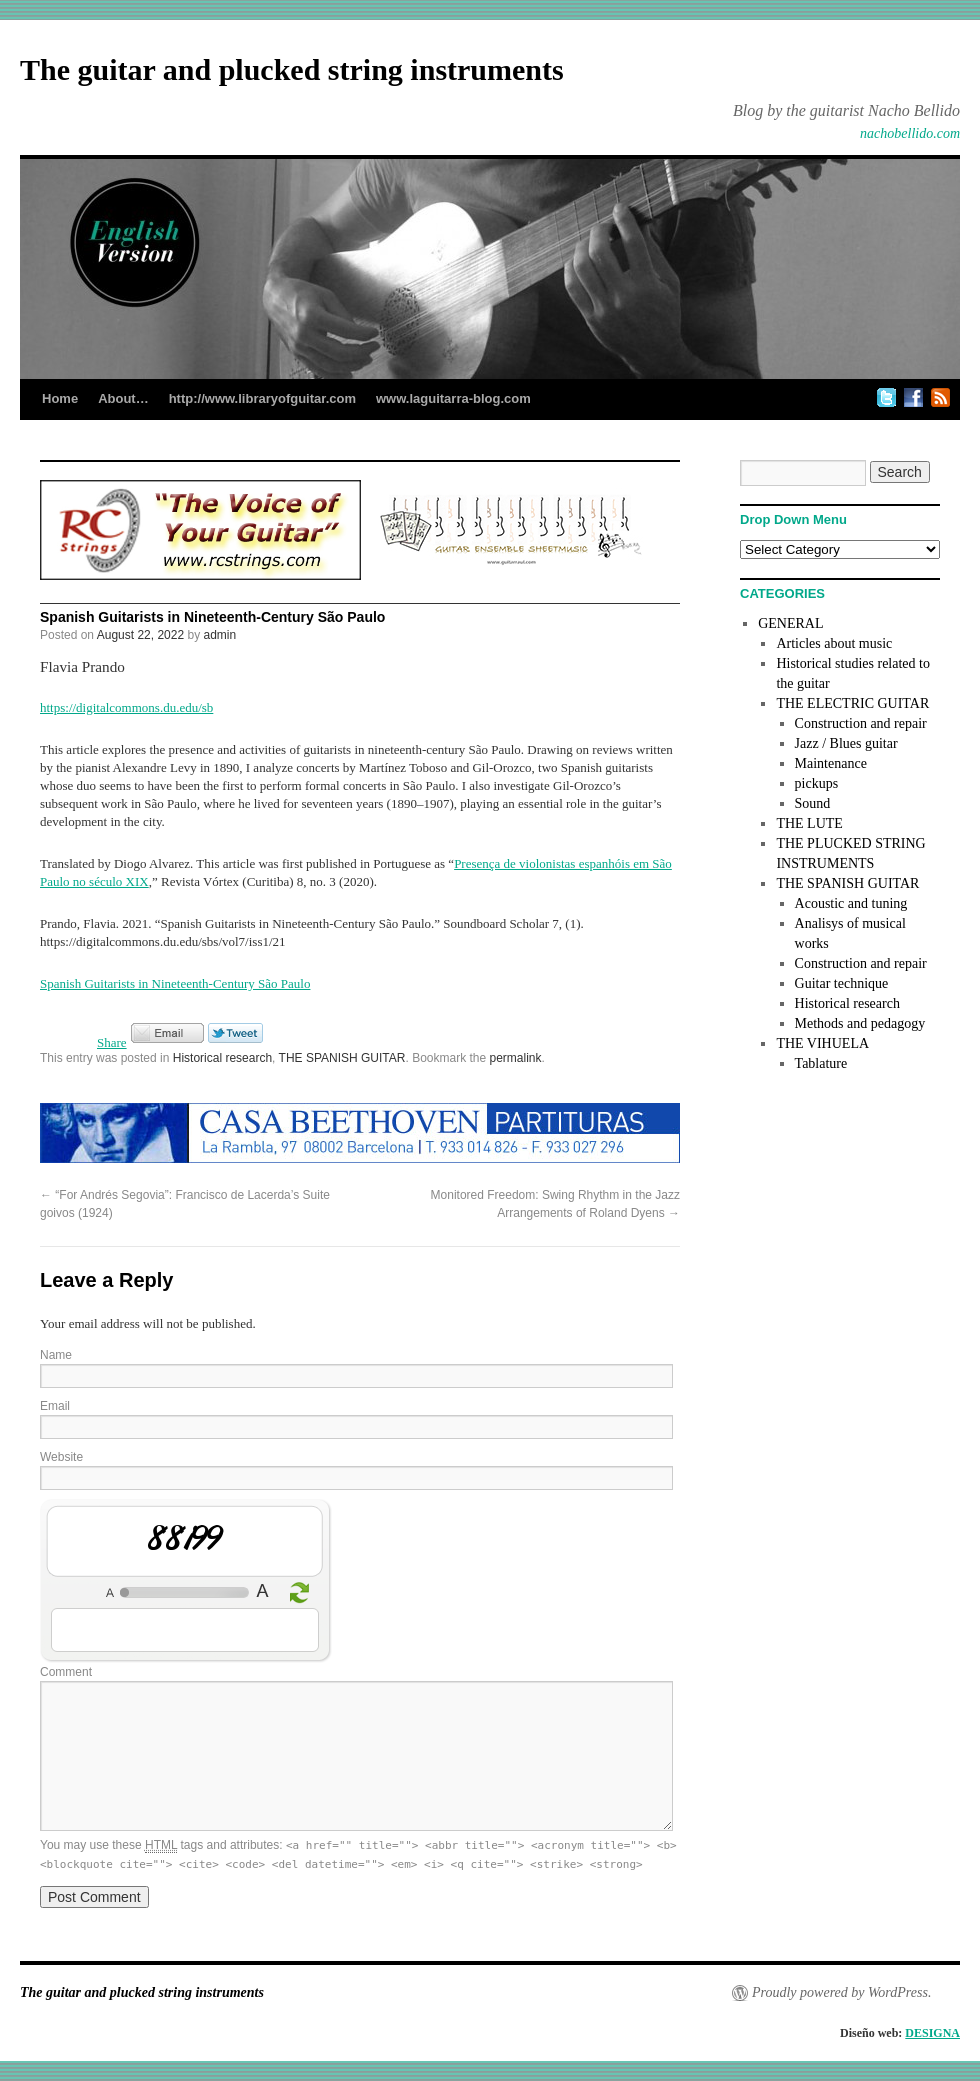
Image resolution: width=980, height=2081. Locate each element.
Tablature (821, 1063)
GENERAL (790, 623)
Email (55, 1406)
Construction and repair (861, 723)
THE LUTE (809, 823)
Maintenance (831, 763)
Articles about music (834, 643)
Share (112, 1042)
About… (123, 398)
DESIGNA (932, 2033)
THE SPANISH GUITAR (342, 1058)
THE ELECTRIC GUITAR (852, 703)
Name (56, 1355)
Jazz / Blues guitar (846, 743)
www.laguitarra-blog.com (453, 398)
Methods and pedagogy (860, 1023)
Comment (66, 1672)
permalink (516, 1058)
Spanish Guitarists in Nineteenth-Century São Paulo (175, 983)
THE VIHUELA (822, 1043)
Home (60, 398)
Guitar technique (842, 983)
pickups (817, 783)
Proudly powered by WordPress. (841, 1992)
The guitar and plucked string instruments (292, 69)
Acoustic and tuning (851, 903)
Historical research (222, 1058)
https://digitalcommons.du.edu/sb (126, 707)
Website (61, 1457)
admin (220, 635)
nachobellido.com (910, 133)
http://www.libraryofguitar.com (262, 398)
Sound (813, 803)
